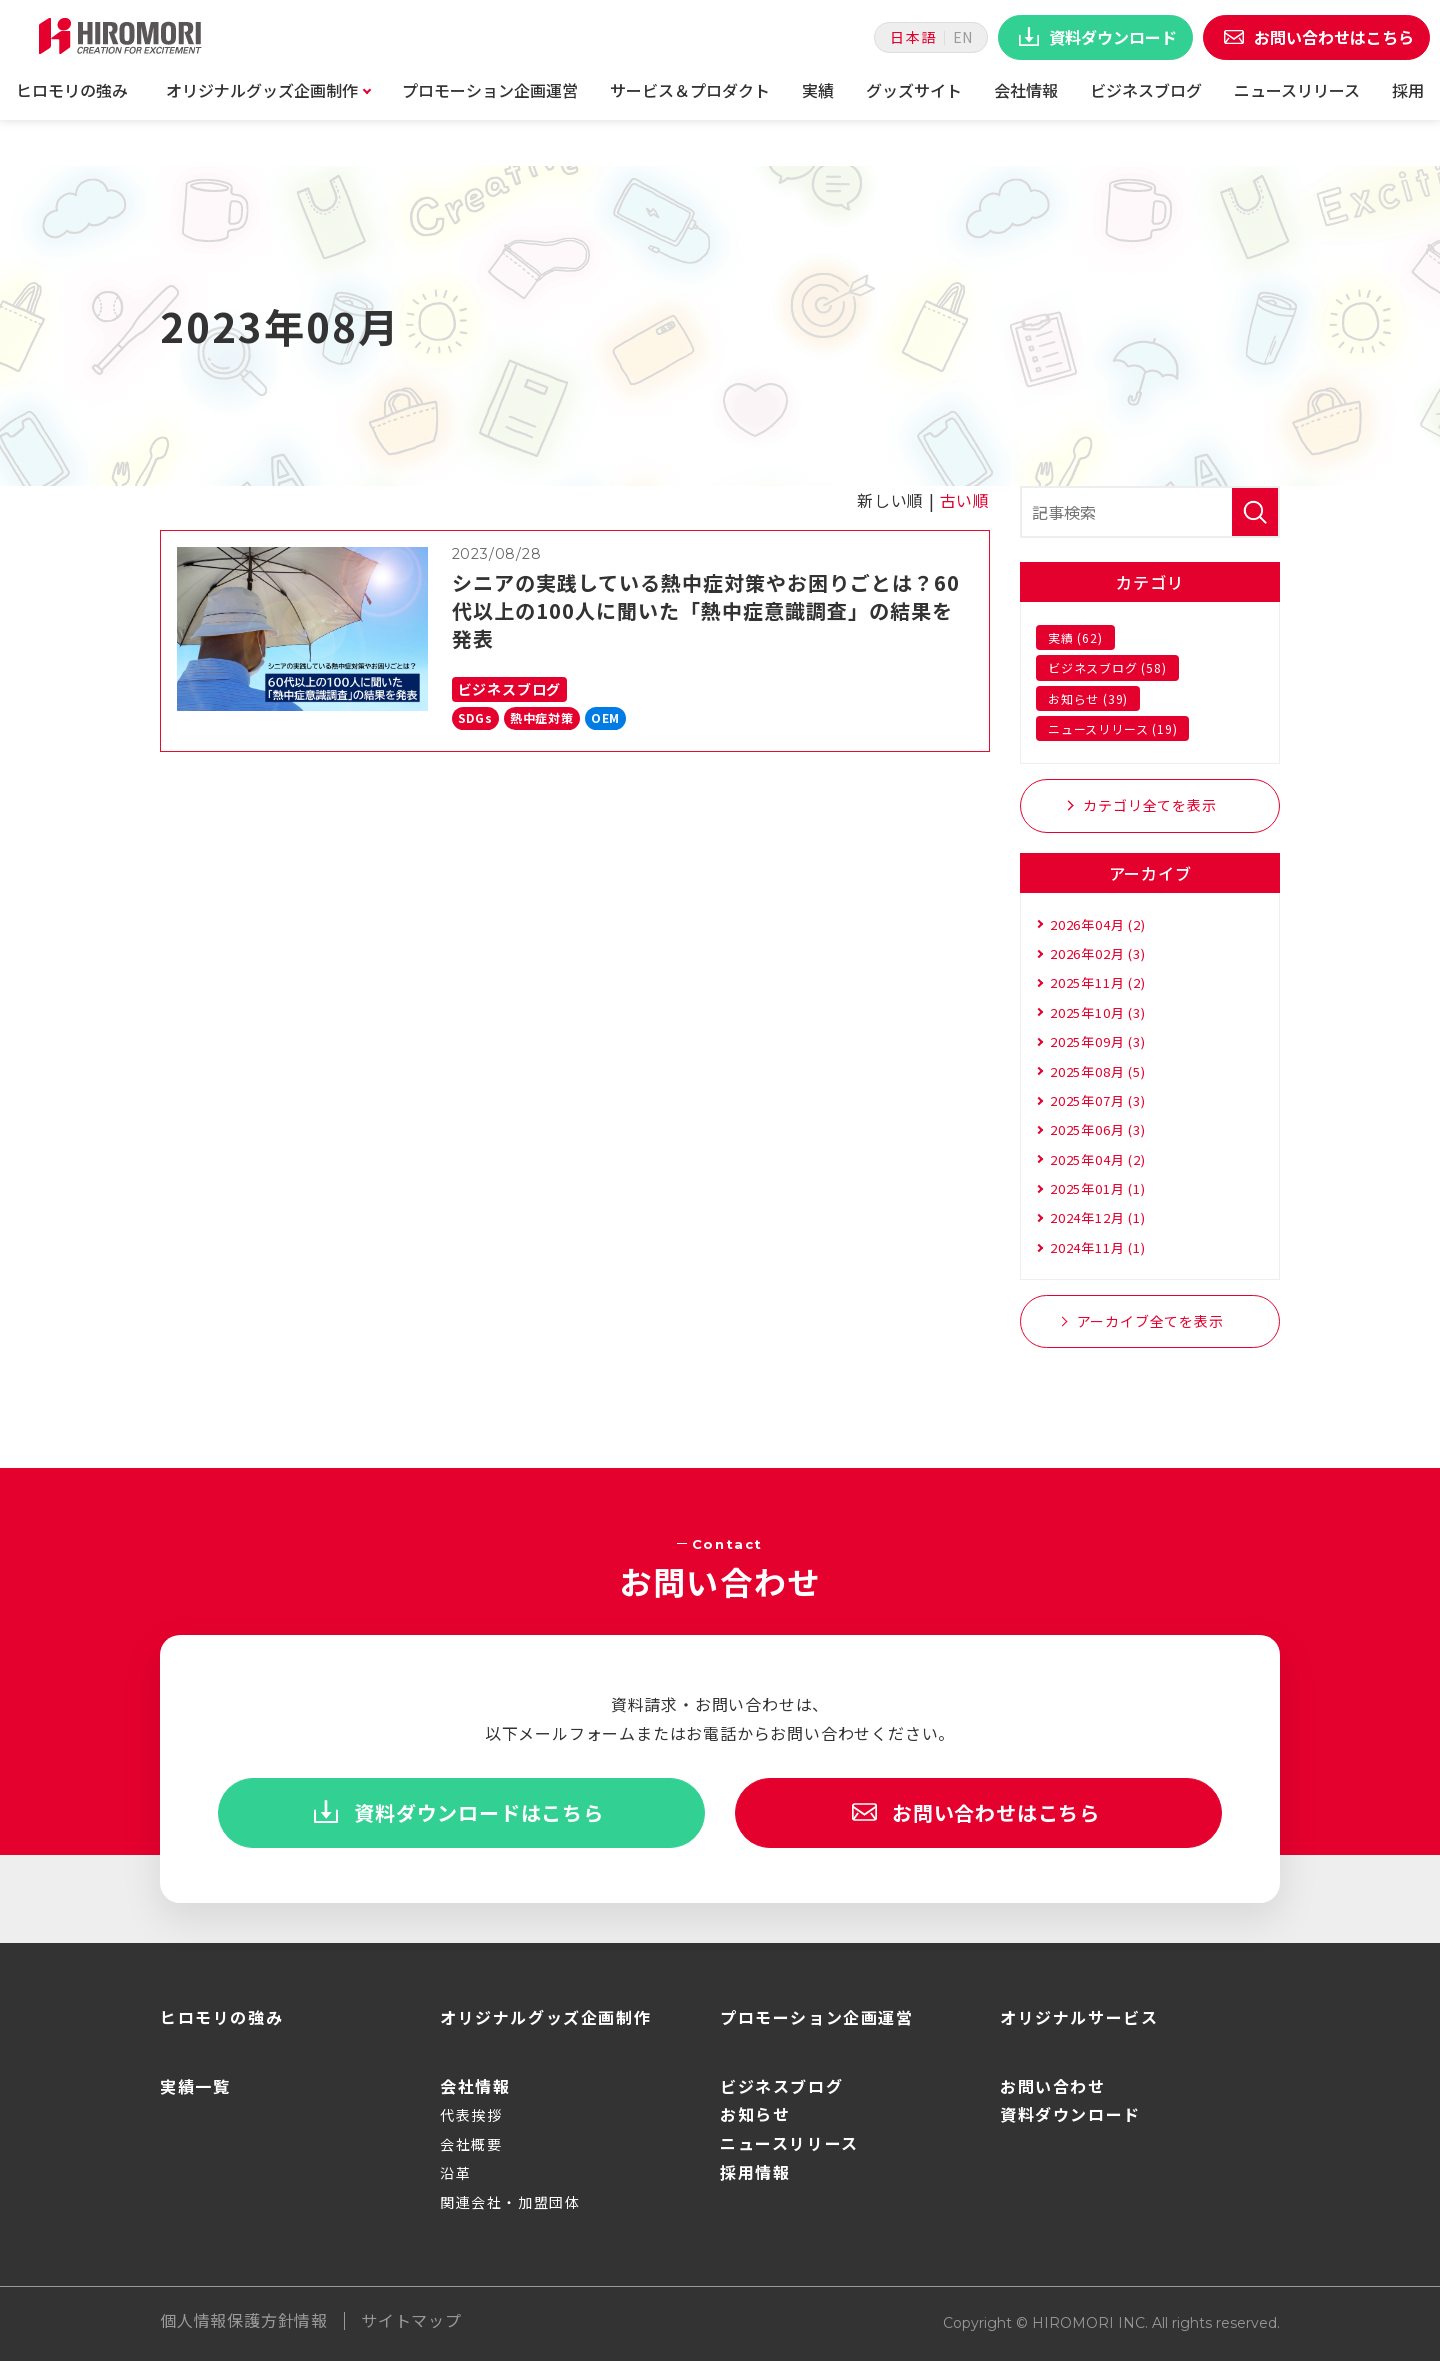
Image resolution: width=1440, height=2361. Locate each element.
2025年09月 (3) (1098, 1041)
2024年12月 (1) (1098, 1217)
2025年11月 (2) (1098, 982)
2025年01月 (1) (1098, 1188)
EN (962, 37)
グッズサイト (914, 90)
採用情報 (755, 2172)
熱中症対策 (542, 717)
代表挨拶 (471, 2115)
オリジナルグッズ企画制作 (262, 90)
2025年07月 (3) (1098, 1100)
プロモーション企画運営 (490, 90)
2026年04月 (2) (1098, 924)
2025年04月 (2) (1098, 1159)
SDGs (475, 717)
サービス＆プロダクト (690, 90)
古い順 (965, 500)
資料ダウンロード (1070, 2114)
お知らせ (755, 2114)
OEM (605, 717)
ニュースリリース (1297, 90)
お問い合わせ (1053, 2086)
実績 (818, 90)
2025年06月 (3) (1098, 1129)
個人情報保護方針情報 (244, 2320)
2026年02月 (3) (1098, 953)
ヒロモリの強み (72, 90)
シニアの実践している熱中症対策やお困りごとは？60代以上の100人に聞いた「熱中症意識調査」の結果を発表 (706, 610)
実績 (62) (1075, 637)
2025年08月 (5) (1098, 1071)
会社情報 (1026, 90)
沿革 (455, 2173)
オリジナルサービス (1079, 2017)
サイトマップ (411, 2320)
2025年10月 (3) (1098, 1012)
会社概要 (471, 2144)
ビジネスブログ (1146, 90)
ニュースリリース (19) (1112, 728)
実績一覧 (195, 2086)
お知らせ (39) (1088, 698)
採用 (1408, 90)
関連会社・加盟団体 (510, 2202)
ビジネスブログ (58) (1107, 667)
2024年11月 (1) (1098, 1247)
